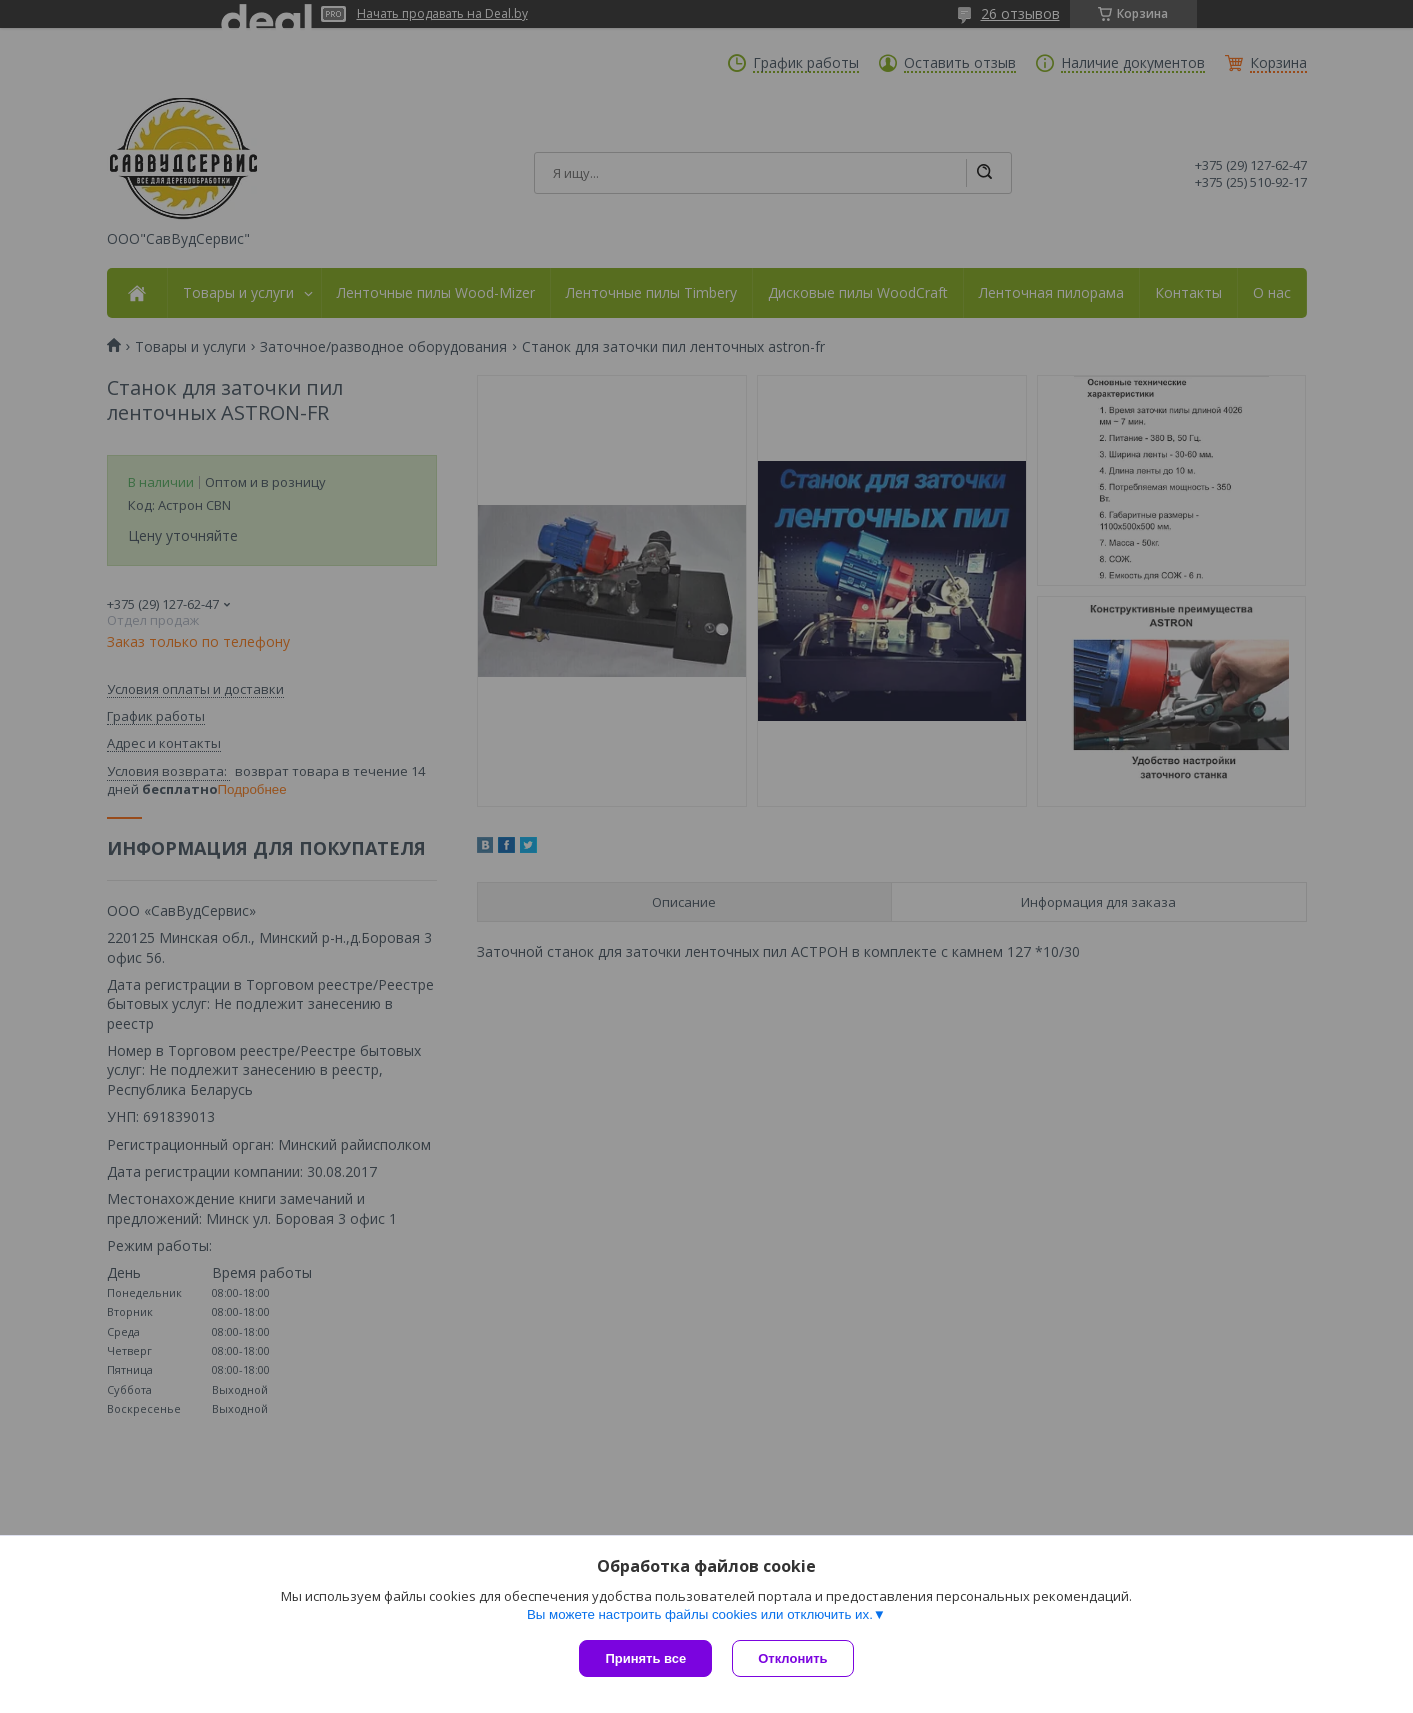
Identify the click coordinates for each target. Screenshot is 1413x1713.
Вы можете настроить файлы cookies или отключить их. (700, 1614)
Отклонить (792, 1658)
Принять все (645, 1658)
